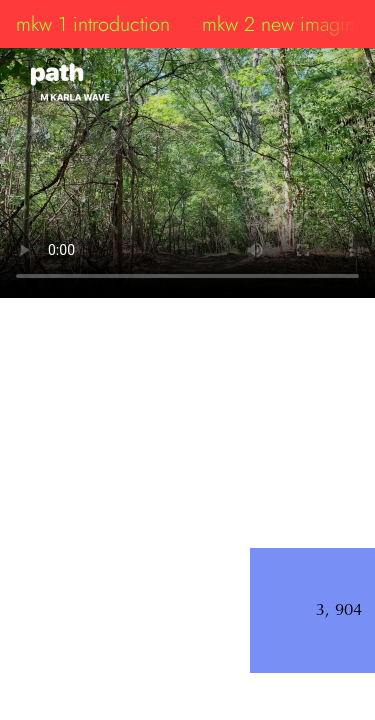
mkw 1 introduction (93, 24)
